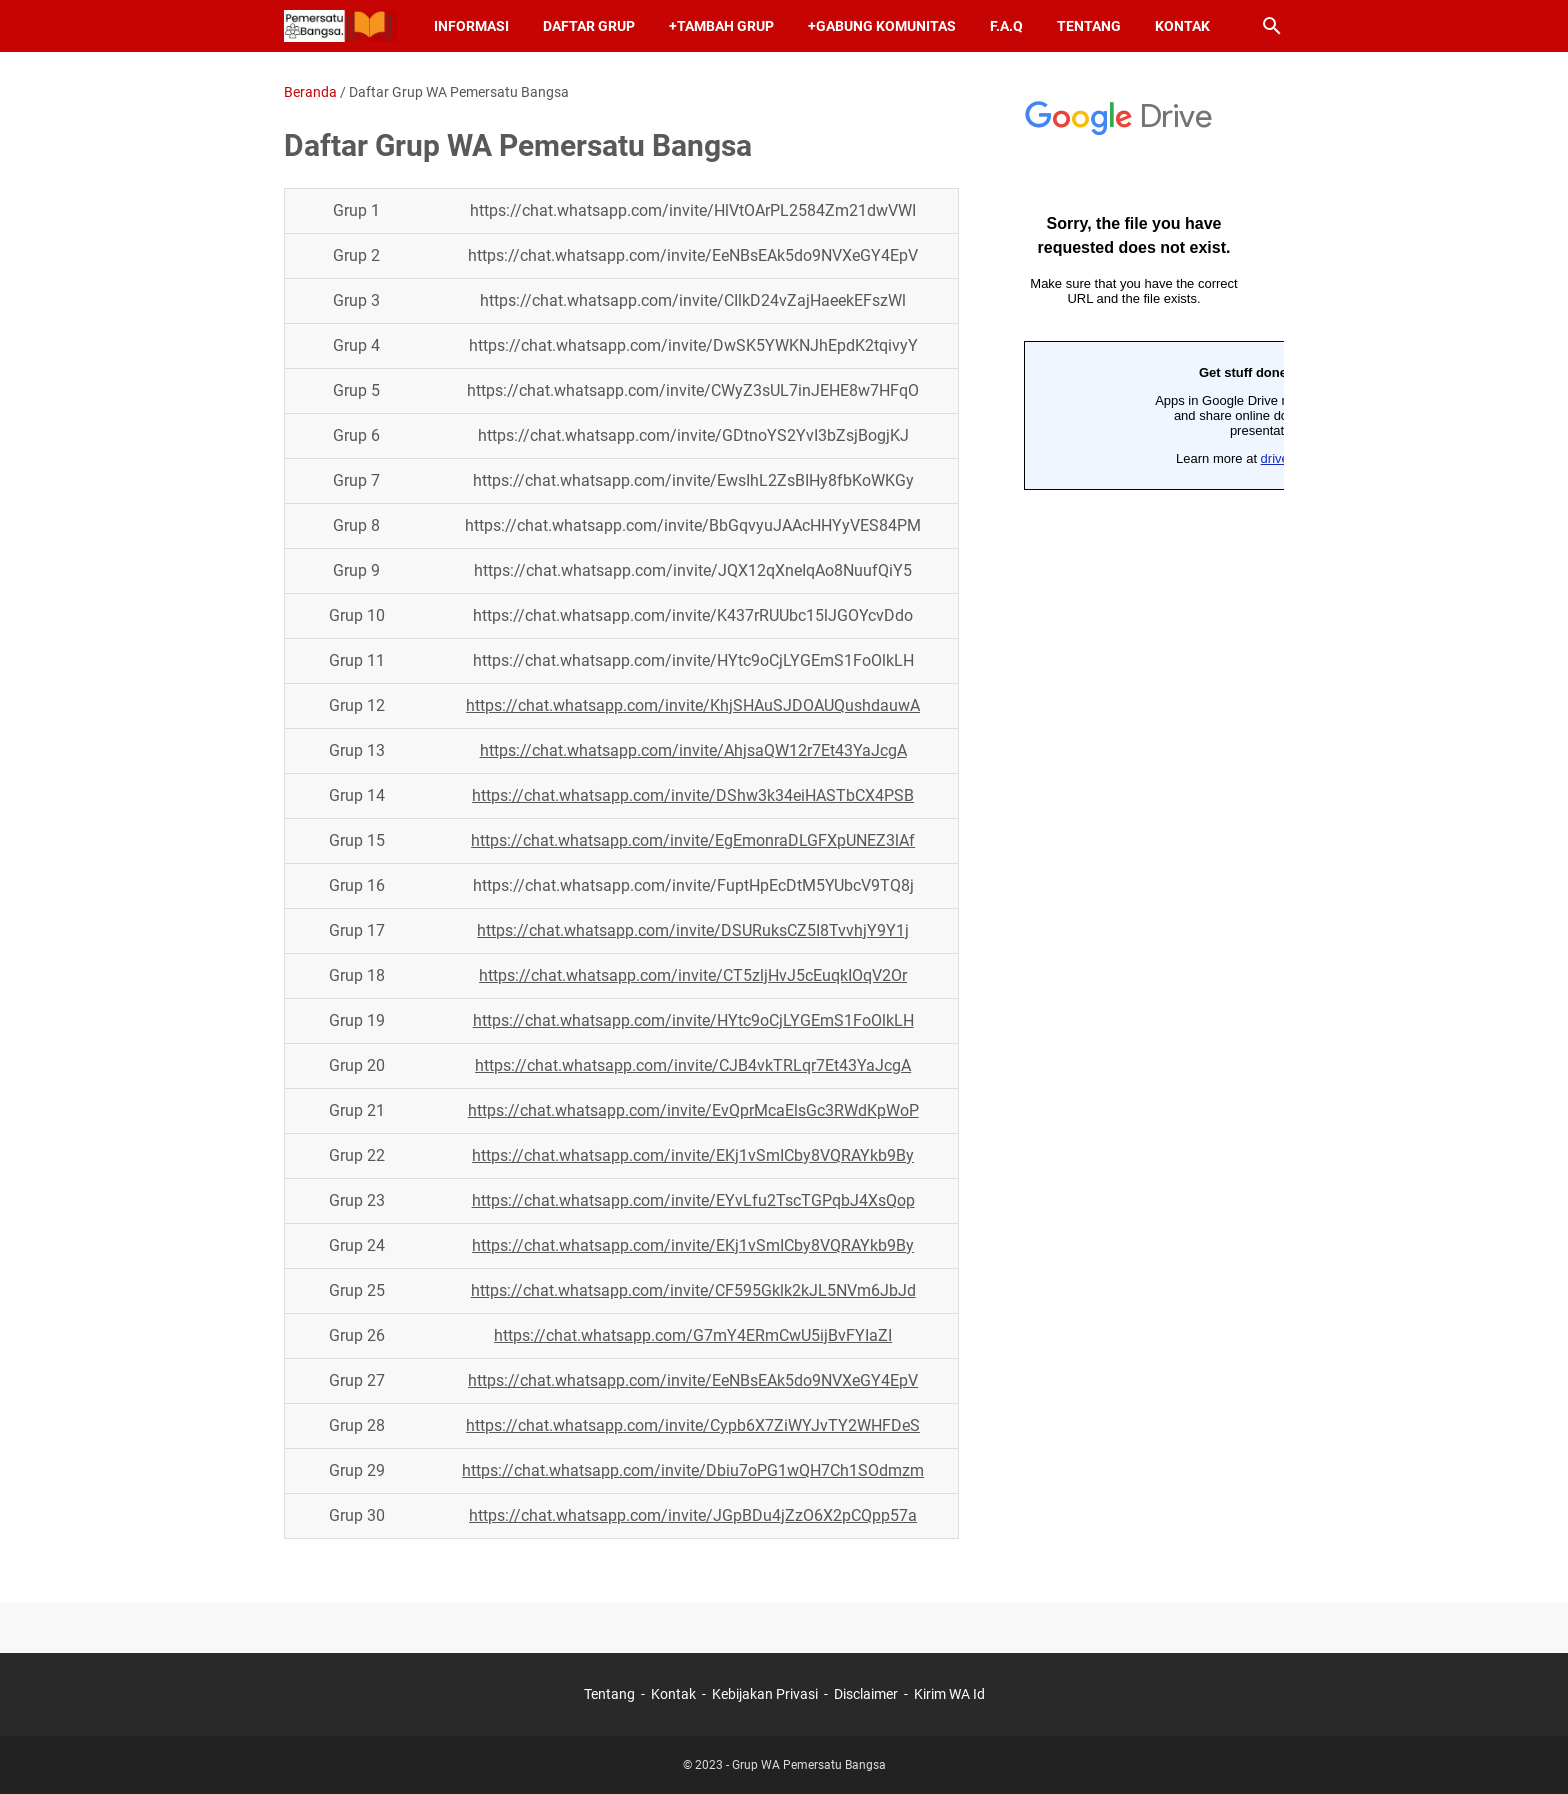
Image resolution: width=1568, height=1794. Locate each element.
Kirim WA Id (949, 1694)
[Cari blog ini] (1272, 26)
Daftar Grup (589, 26)
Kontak (1182, 26)
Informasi (471, 26)
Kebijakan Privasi (765, 1694)
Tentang (1089, 26)
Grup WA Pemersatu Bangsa (809, 1765)
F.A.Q (1006, 26)
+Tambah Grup (721, 26)
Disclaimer (866, 1694)
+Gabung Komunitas (882, 26)
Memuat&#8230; (1134, 385)
